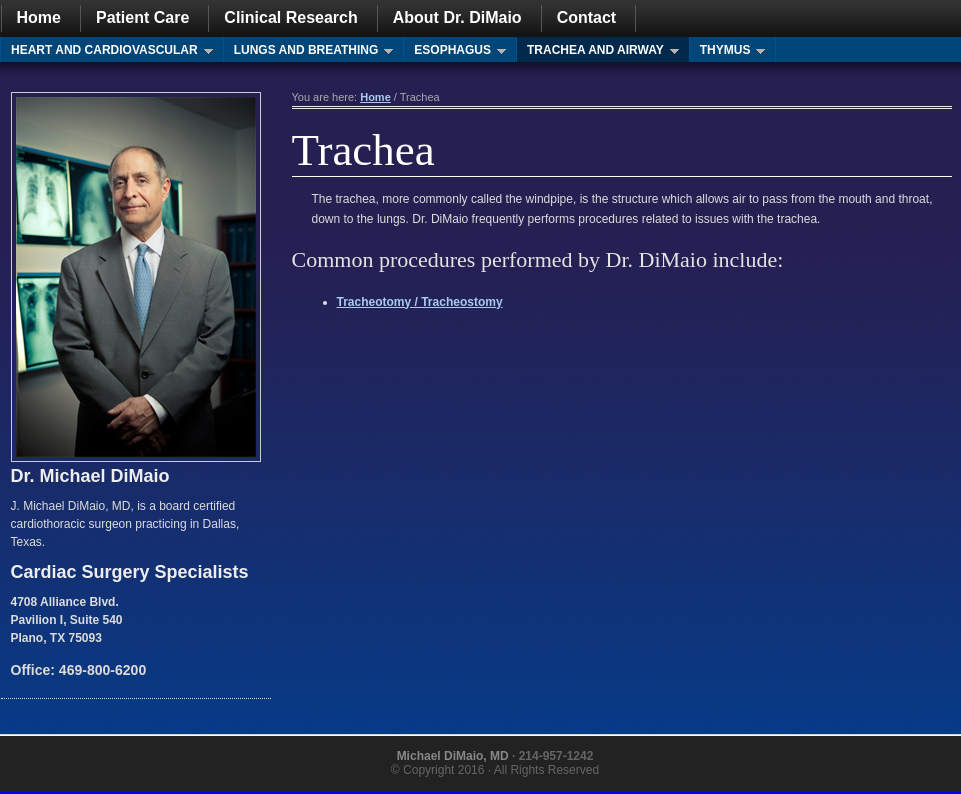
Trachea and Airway (598, 52)
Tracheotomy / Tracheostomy (420, 302)
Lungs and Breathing (309, 52)
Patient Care (142, 17)
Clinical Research (290, 17)
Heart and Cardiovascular (107, 52)
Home (39, 17)
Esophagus (455, 52)
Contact (587, 17)
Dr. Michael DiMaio (90, 476)
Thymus (728, 52)
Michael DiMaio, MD (453, 756)
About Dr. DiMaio (457, 17)
